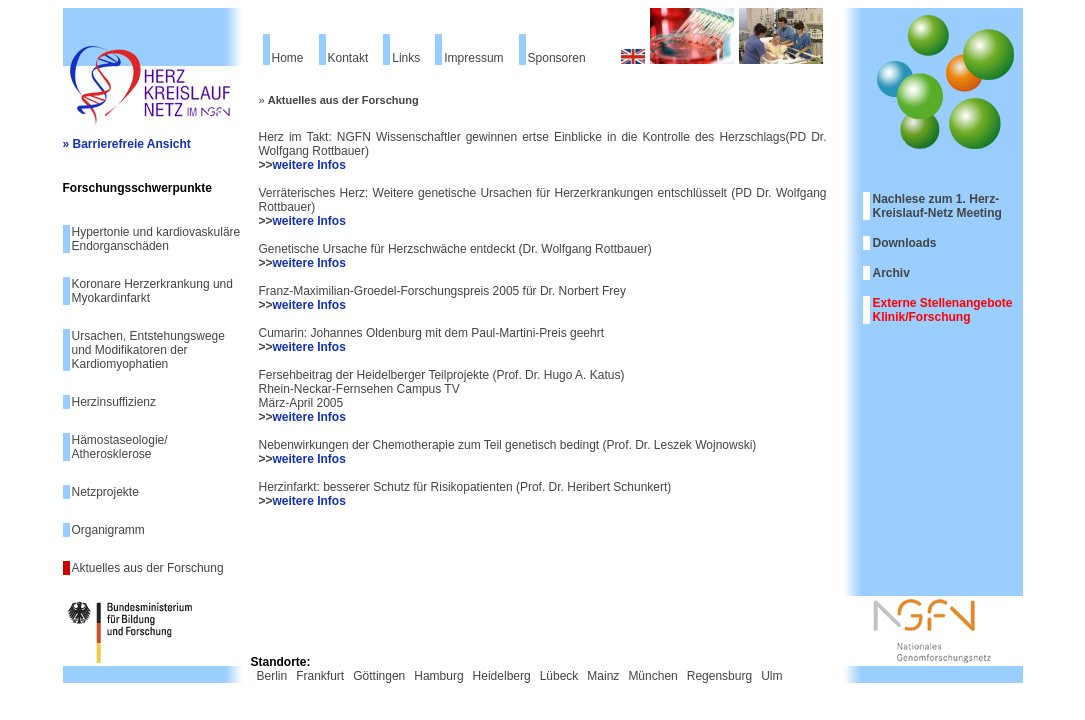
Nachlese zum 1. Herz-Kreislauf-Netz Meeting (937, 206)
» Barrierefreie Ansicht (127, 144)
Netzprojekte (105, 492)
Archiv (891, 273)
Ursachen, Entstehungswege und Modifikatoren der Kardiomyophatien (148, 350)
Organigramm (108, 530)
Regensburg (719, 676)
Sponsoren (557, 58)
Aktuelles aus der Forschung (148, 568)
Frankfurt (320, 676)
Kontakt (348, 58)
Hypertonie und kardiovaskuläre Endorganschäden (156, 239)
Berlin (272, 676)
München (652, 676)
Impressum (473, 58)
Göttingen (379, 676)
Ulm (771, 676)
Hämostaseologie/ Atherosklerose (120, 447)
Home (288, 58)
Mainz (603, 676)
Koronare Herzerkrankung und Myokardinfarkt (152, 291)
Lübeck (559, 676)
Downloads (905, 243)
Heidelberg (502, 676)
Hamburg (438, 676)
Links (406, 58)
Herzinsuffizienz (114, 402)
